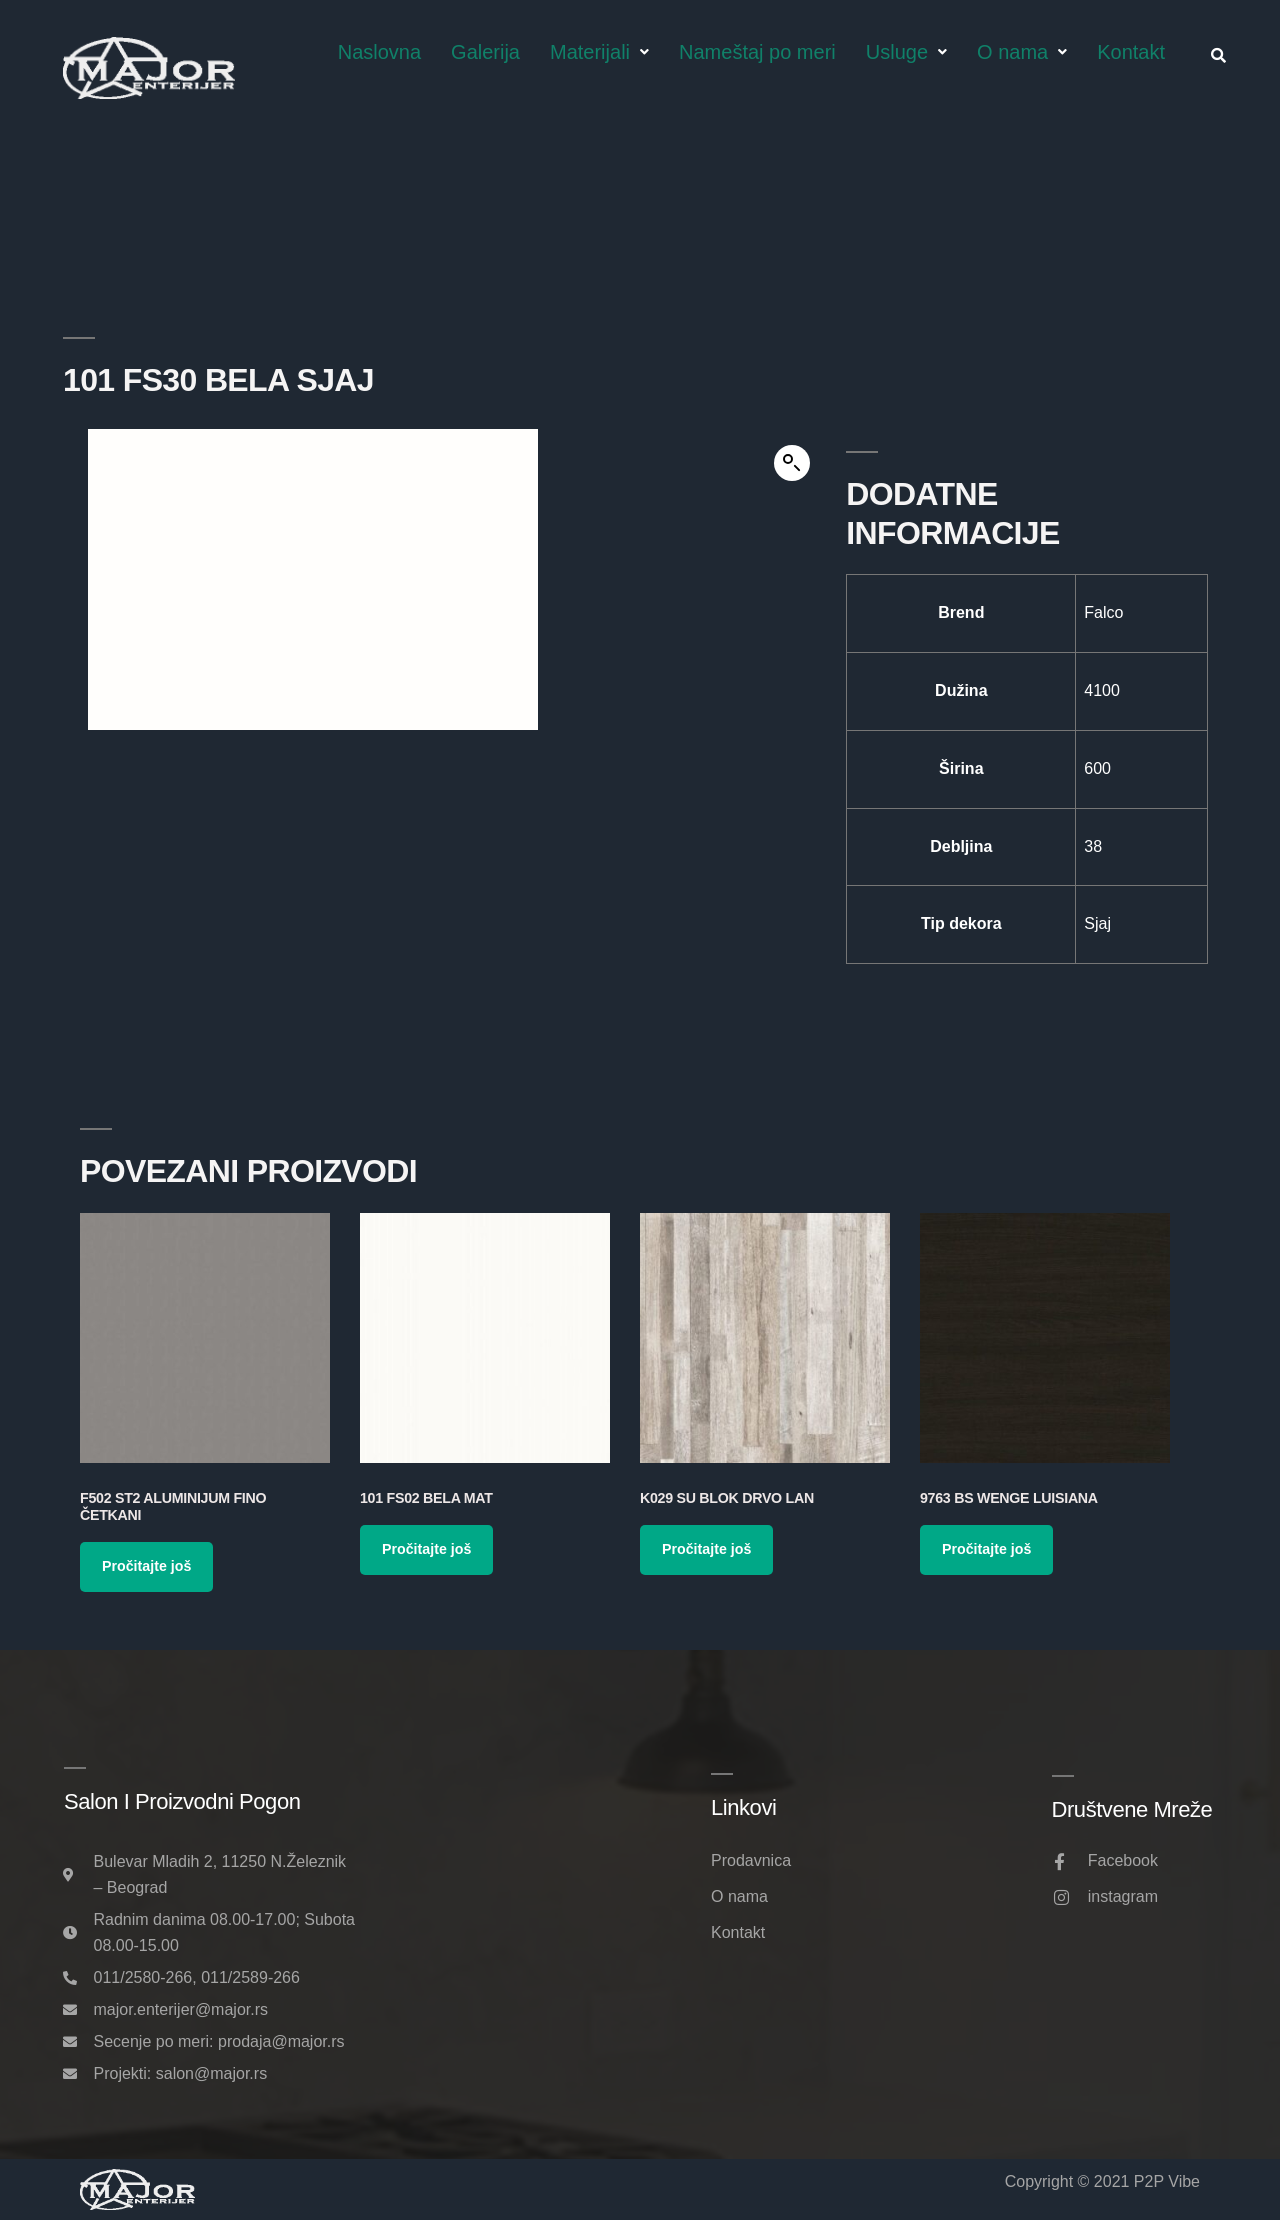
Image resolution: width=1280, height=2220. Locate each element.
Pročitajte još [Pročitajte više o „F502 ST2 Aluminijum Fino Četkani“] (146, 1566)
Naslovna (379, 52)
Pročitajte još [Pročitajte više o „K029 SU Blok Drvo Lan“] (706, 1549)
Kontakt (1131, 52)
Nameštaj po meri (757, 52)
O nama (1022, 52)
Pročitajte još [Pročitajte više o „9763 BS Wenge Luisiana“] (986, 1549)
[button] (792, 463)
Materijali (599, 52)
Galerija (485, 52)
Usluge (906, 52)
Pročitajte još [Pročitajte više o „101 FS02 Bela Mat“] (426, 1549)
